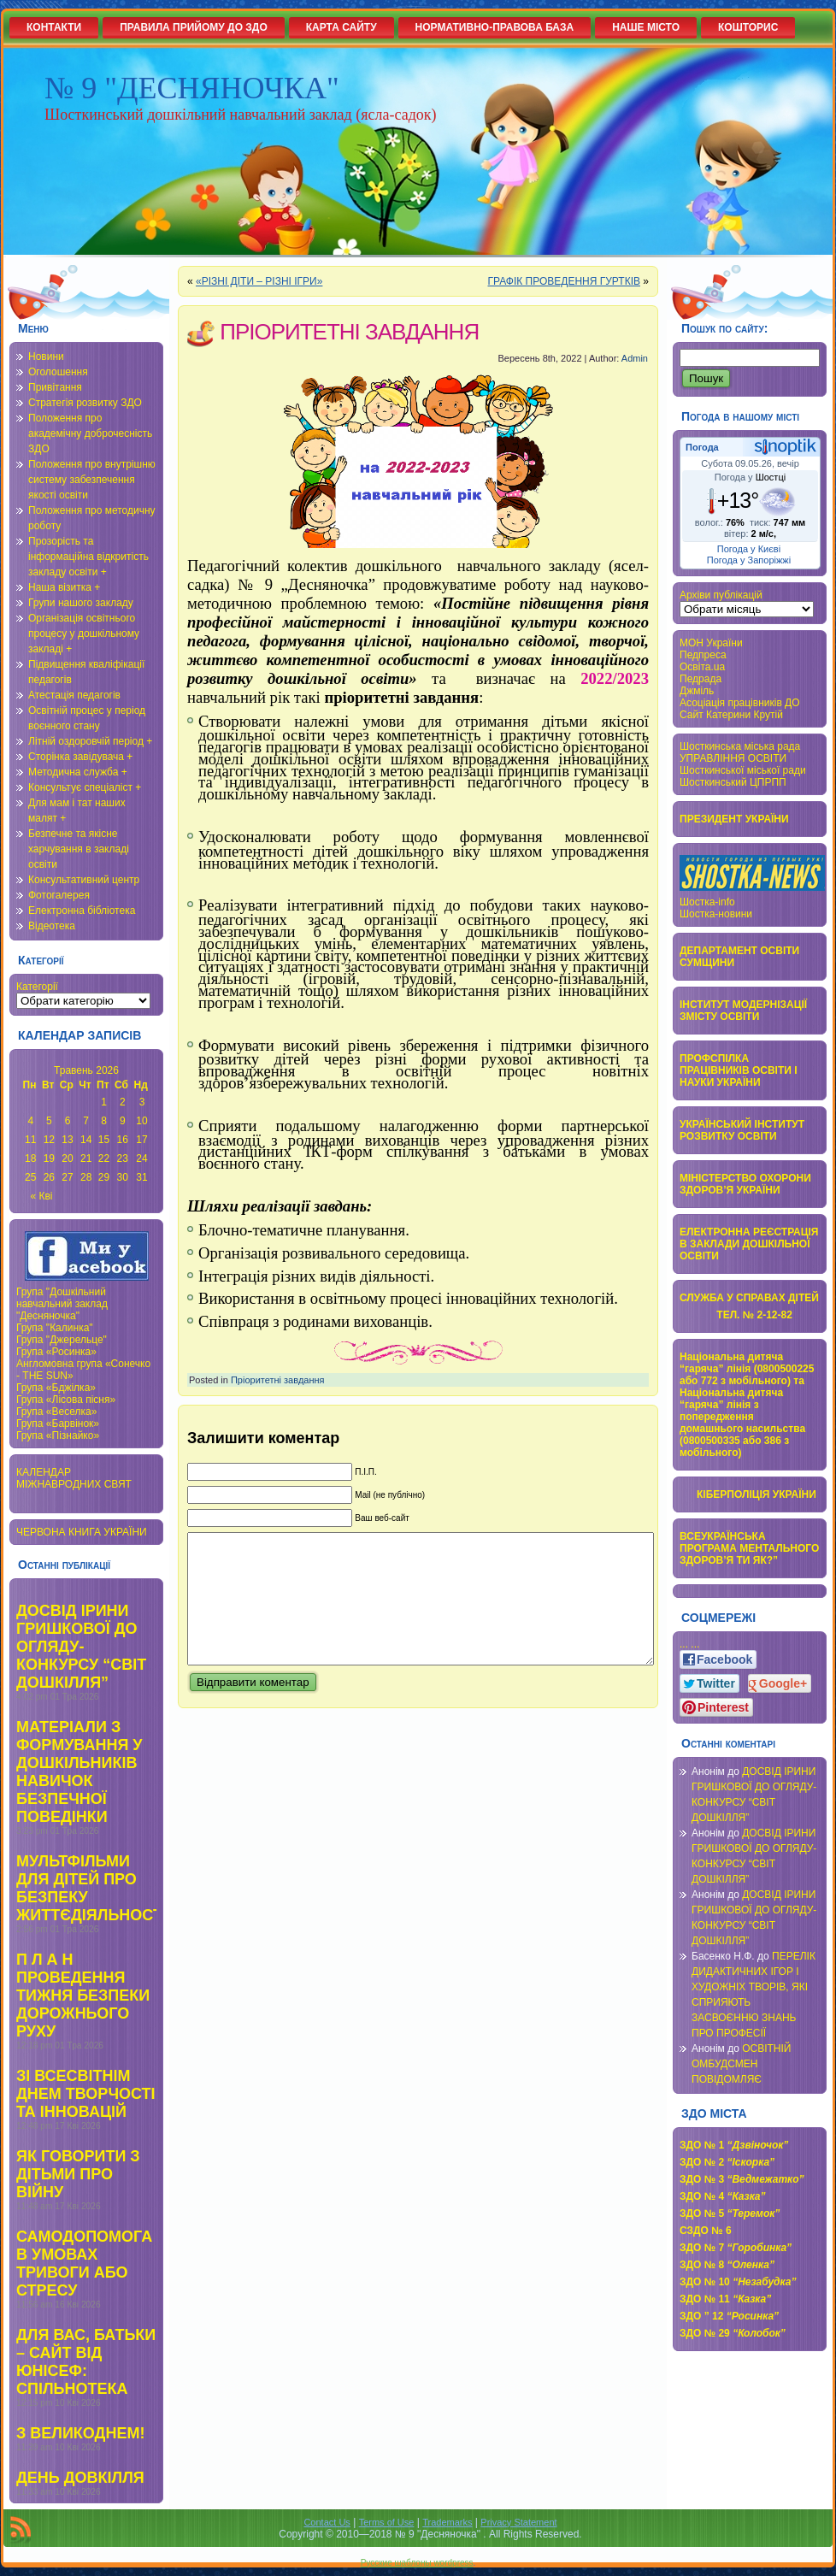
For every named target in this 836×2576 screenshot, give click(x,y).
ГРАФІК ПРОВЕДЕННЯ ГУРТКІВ (563, 281)
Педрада (700, 679)
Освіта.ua (702, 667)
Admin (634, 358)
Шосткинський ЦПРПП (733, 782)
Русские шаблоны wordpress (417, 2562)
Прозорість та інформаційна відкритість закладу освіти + (88, 556)
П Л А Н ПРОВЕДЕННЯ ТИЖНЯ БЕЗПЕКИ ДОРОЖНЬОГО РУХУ (83, 1995)
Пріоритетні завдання (278, 1380)
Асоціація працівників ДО (740, 703)
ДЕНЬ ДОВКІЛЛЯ (80, 2477)
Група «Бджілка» (56, 1388)
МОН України (711, 643)
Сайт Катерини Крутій (731, 715)
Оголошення (58, 372)
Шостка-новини (716, 914)
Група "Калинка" (54, 1328)
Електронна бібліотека (81, 911)
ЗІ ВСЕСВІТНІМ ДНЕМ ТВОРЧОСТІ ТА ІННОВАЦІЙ (86, 2093)
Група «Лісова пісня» (65, 1400)
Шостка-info (707, 902)
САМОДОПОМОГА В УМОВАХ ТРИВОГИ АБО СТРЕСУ (84, 2263)
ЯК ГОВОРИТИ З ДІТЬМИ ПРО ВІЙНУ (78, 2174)
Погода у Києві (748, 549)
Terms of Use (387, 2522)
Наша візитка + (64, 587)
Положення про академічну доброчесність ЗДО (90, 433)
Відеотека (51, 926)
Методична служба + (77, 772)
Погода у (750, 477)
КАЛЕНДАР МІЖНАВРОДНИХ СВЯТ (74, 1478)
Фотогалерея (59, 895)
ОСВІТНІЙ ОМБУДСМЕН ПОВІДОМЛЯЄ (742, 2064)
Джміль (697, 691)
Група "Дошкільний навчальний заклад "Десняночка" (62, 1304)
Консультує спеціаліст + (84, 787)
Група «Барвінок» (57, 1423)
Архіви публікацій (721, 595)
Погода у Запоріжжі (749, 560)
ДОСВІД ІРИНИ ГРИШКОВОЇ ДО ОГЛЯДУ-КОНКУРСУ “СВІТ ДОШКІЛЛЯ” (81, 1646)
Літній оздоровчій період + (90, 741)
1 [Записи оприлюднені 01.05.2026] (104, 1102)
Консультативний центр (83, 880)
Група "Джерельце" (61, 1340)
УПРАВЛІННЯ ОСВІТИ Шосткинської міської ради (743, 764)
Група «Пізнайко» (57, 1435)
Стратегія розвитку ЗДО (85, 403)
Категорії (37, 987)
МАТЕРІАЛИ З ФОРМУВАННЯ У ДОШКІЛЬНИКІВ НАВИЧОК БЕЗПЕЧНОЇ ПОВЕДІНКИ (79, 1771)
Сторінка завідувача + (80, 757)
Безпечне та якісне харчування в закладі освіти (78, 849)
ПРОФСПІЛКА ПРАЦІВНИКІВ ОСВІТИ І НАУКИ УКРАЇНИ (739, 1070)
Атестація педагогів (74, 695)
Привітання (55, 387)
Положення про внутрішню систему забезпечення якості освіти (92, 479)
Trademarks (447, 2522)
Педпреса (703, 655)
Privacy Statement (518, 2522)
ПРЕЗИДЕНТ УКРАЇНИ (734, 819)
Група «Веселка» (56, 1412)
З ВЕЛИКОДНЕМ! (80, 2433)
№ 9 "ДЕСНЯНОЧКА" (191, 88)
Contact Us (326, 2522)
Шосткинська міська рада (740, 746)
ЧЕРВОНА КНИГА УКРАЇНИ (81, 1532)
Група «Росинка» (56, 1352)
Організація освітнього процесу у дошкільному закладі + (83, 633)
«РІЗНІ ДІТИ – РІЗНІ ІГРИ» (259, 281)
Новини (46, 357)
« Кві (42, 1196)
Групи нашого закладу (80, 603)
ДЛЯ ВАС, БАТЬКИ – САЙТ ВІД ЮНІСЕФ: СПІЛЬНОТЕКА (86, 2361)
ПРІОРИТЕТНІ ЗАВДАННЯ (349, 332)
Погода (702, 447)
